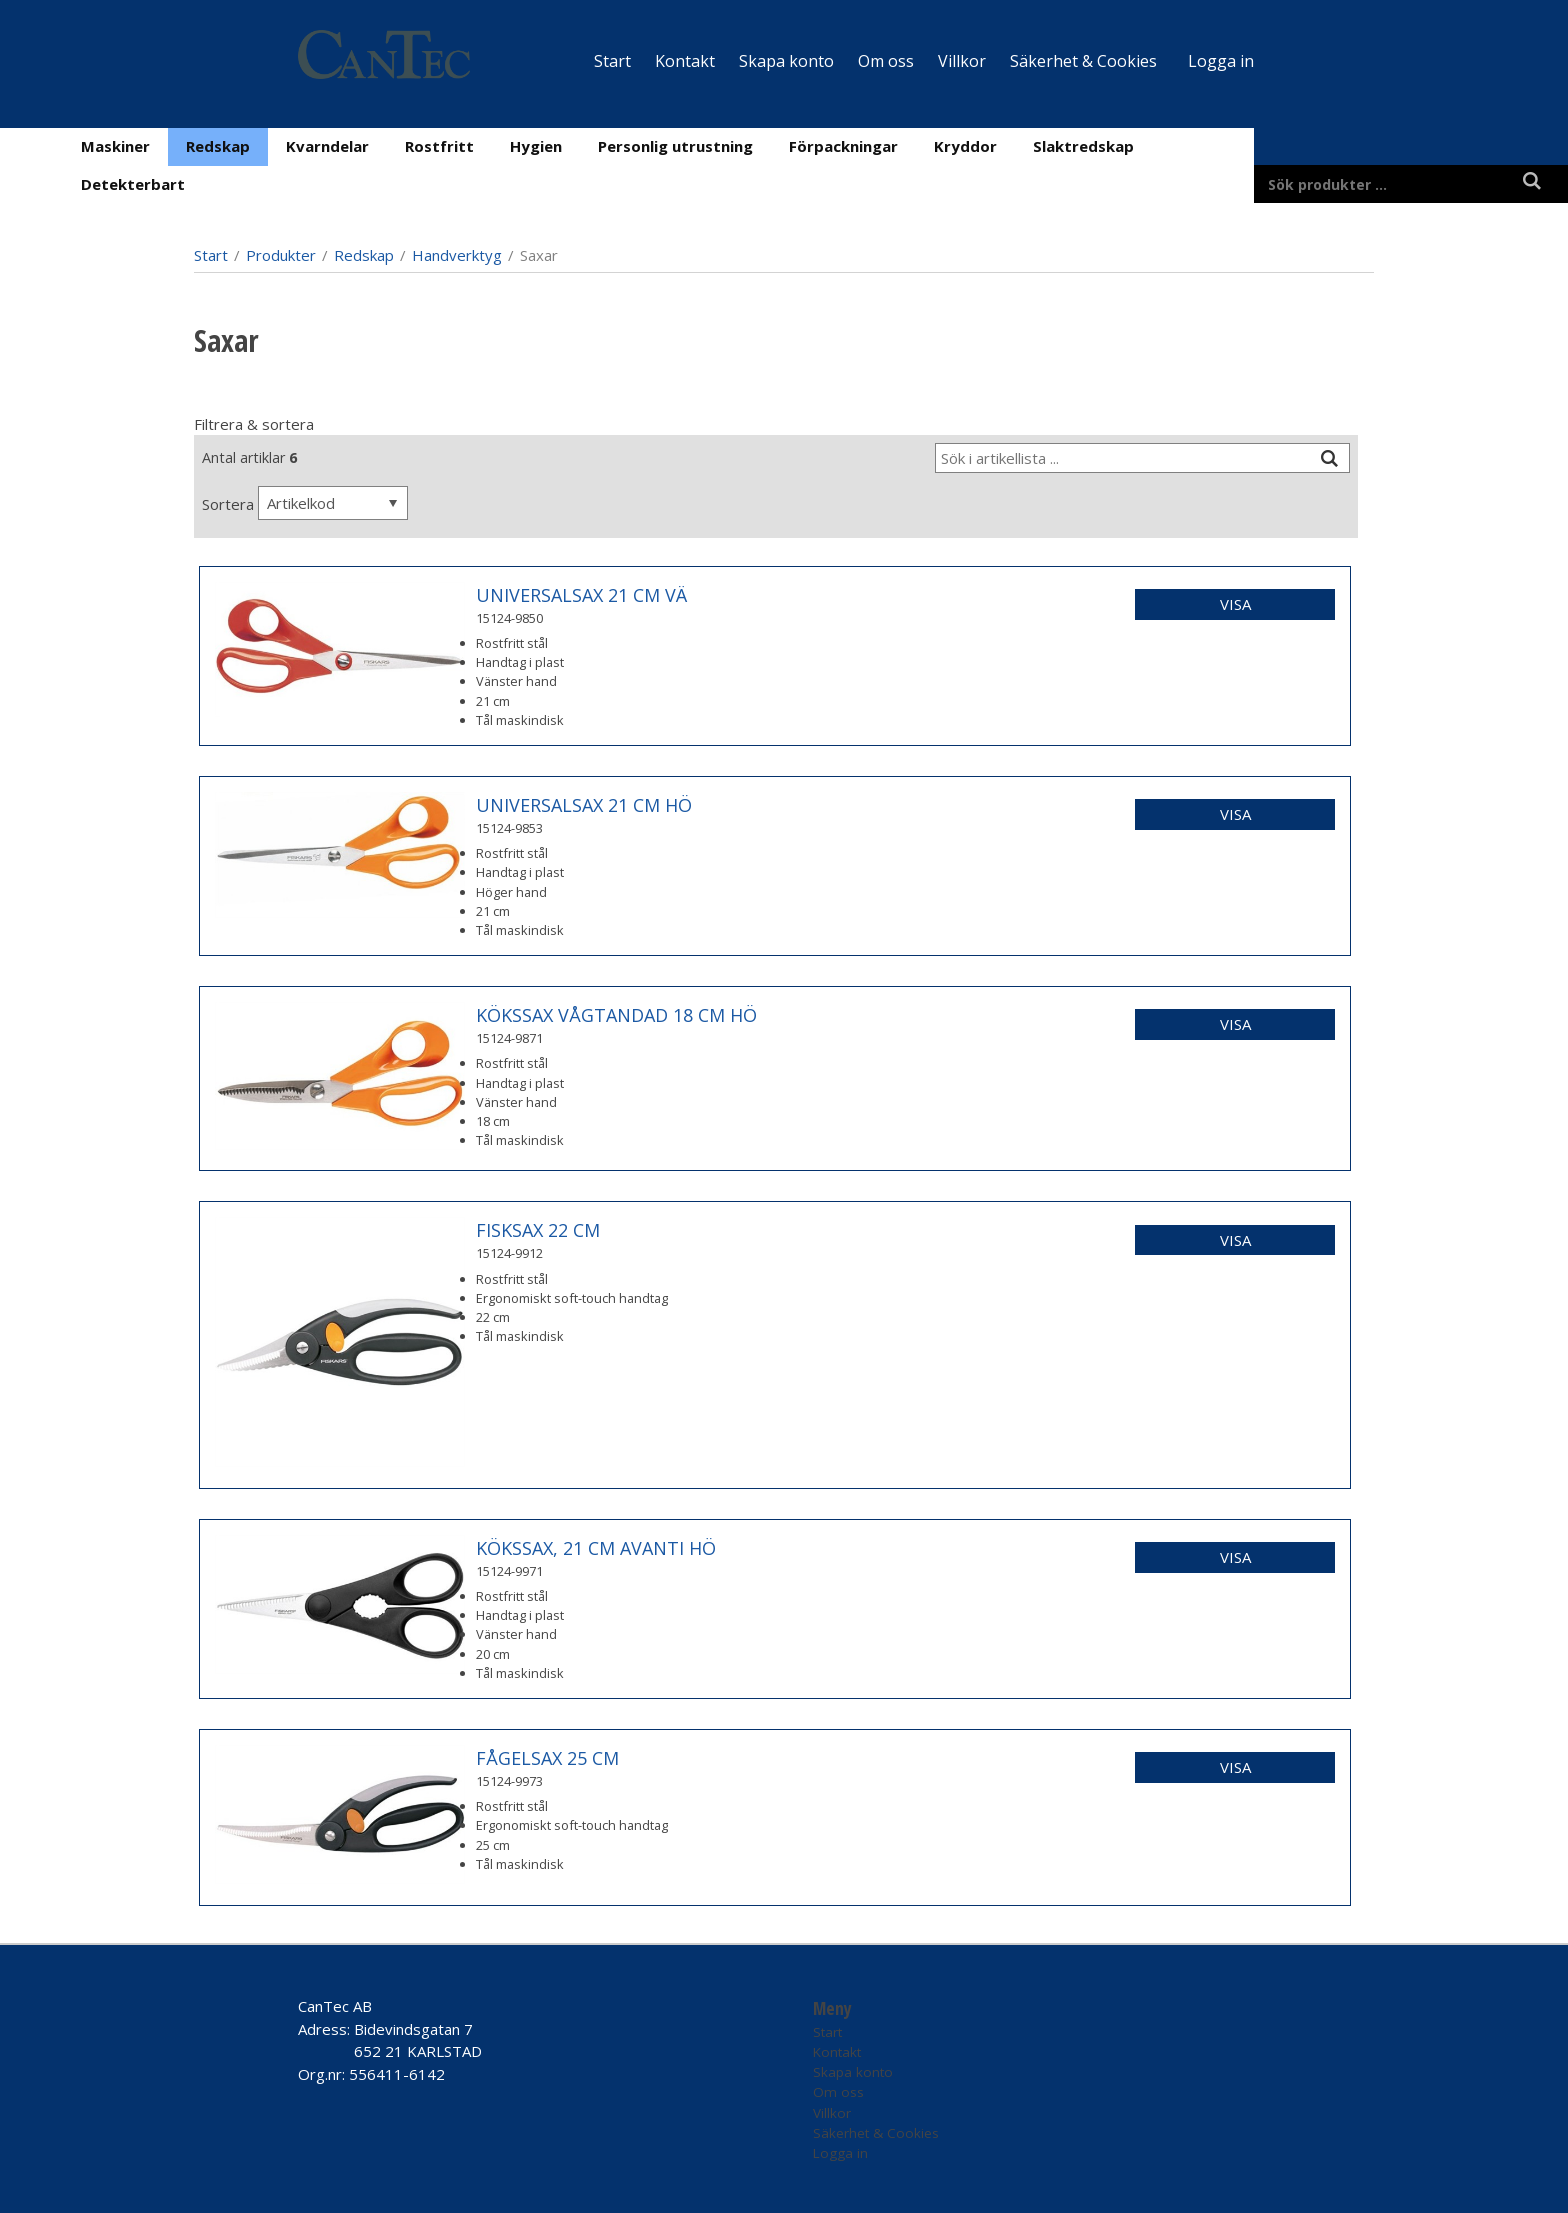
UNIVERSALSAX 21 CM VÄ (581, 595)
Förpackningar (843, 146)
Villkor (962, 61)
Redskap (218, 146)
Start (612, 61)
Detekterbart (133, 184)
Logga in (1221, 61)
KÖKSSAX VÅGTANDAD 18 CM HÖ (616, 1015)
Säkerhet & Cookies (1083, 61)
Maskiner (115, 146)
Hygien (536, 146)
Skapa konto (786, 61)
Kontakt (685, 61)
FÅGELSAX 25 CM (547, 1758)
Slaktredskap (1083, 146)
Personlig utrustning (675, 146)
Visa (1235, 604)
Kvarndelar (327, 146)
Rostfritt (439, 146)
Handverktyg (457, 255)
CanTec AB (335, 2006)
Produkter (281, 255)
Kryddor (965, 146)
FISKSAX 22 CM (538, 1230)
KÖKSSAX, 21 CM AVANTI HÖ (596, 1548)
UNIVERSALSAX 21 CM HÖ (584, 805)
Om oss (886, 61)
